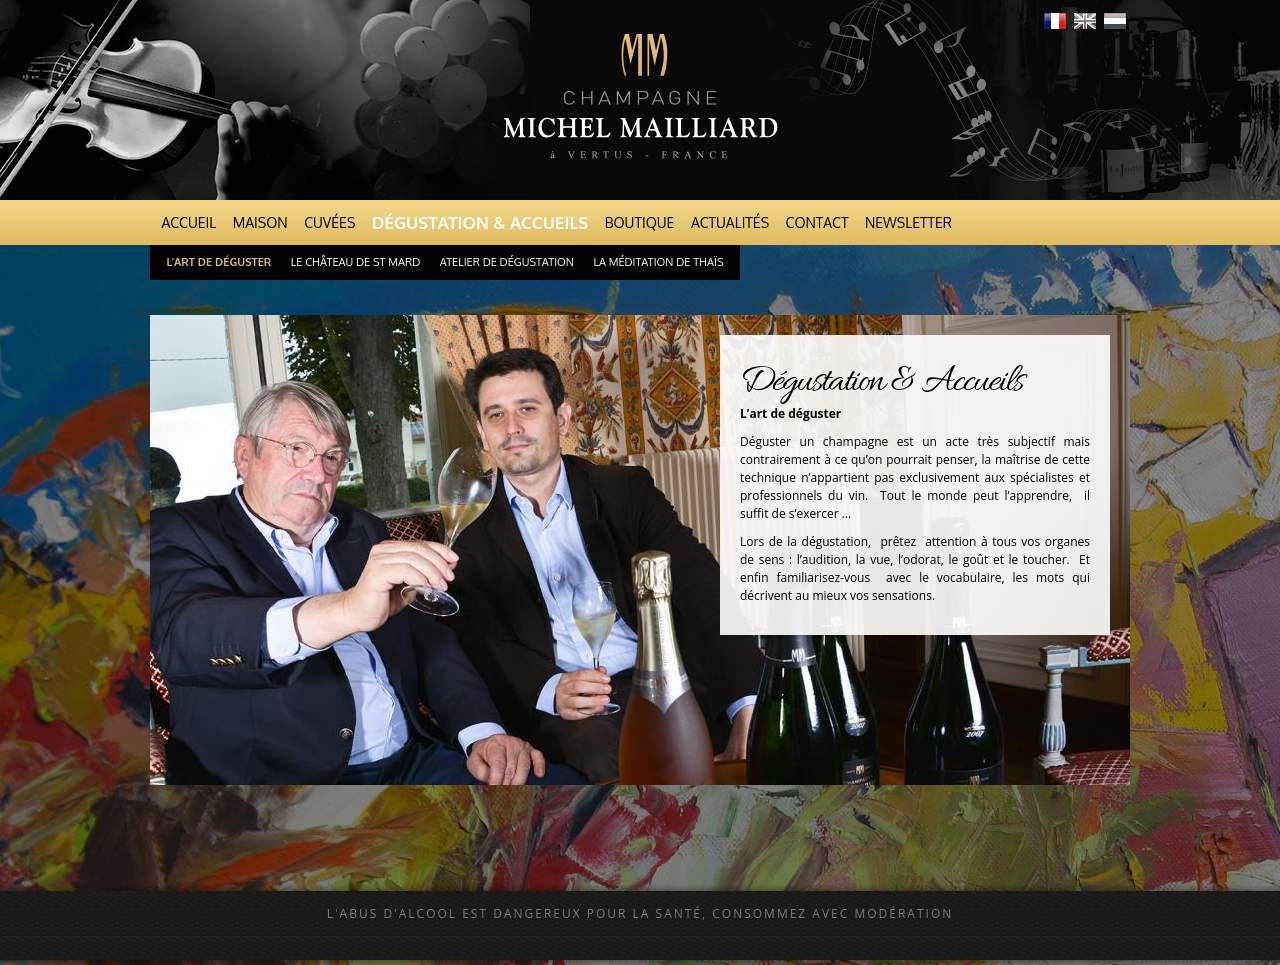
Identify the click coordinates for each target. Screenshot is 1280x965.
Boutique (640, 222)
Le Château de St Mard (355, 262)
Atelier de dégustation (507, 262)
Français (1055, 21)
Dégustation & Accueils (480, 222)
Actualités (730, 222)
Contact (817, 222)
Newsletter (908, 222)
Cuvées (329, 222)
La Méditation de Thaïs (658, 262)
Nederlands (1115, 21)
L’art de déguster (219, 262)
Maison (260, 222)
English (1085, 21)
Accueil (189, 222)
